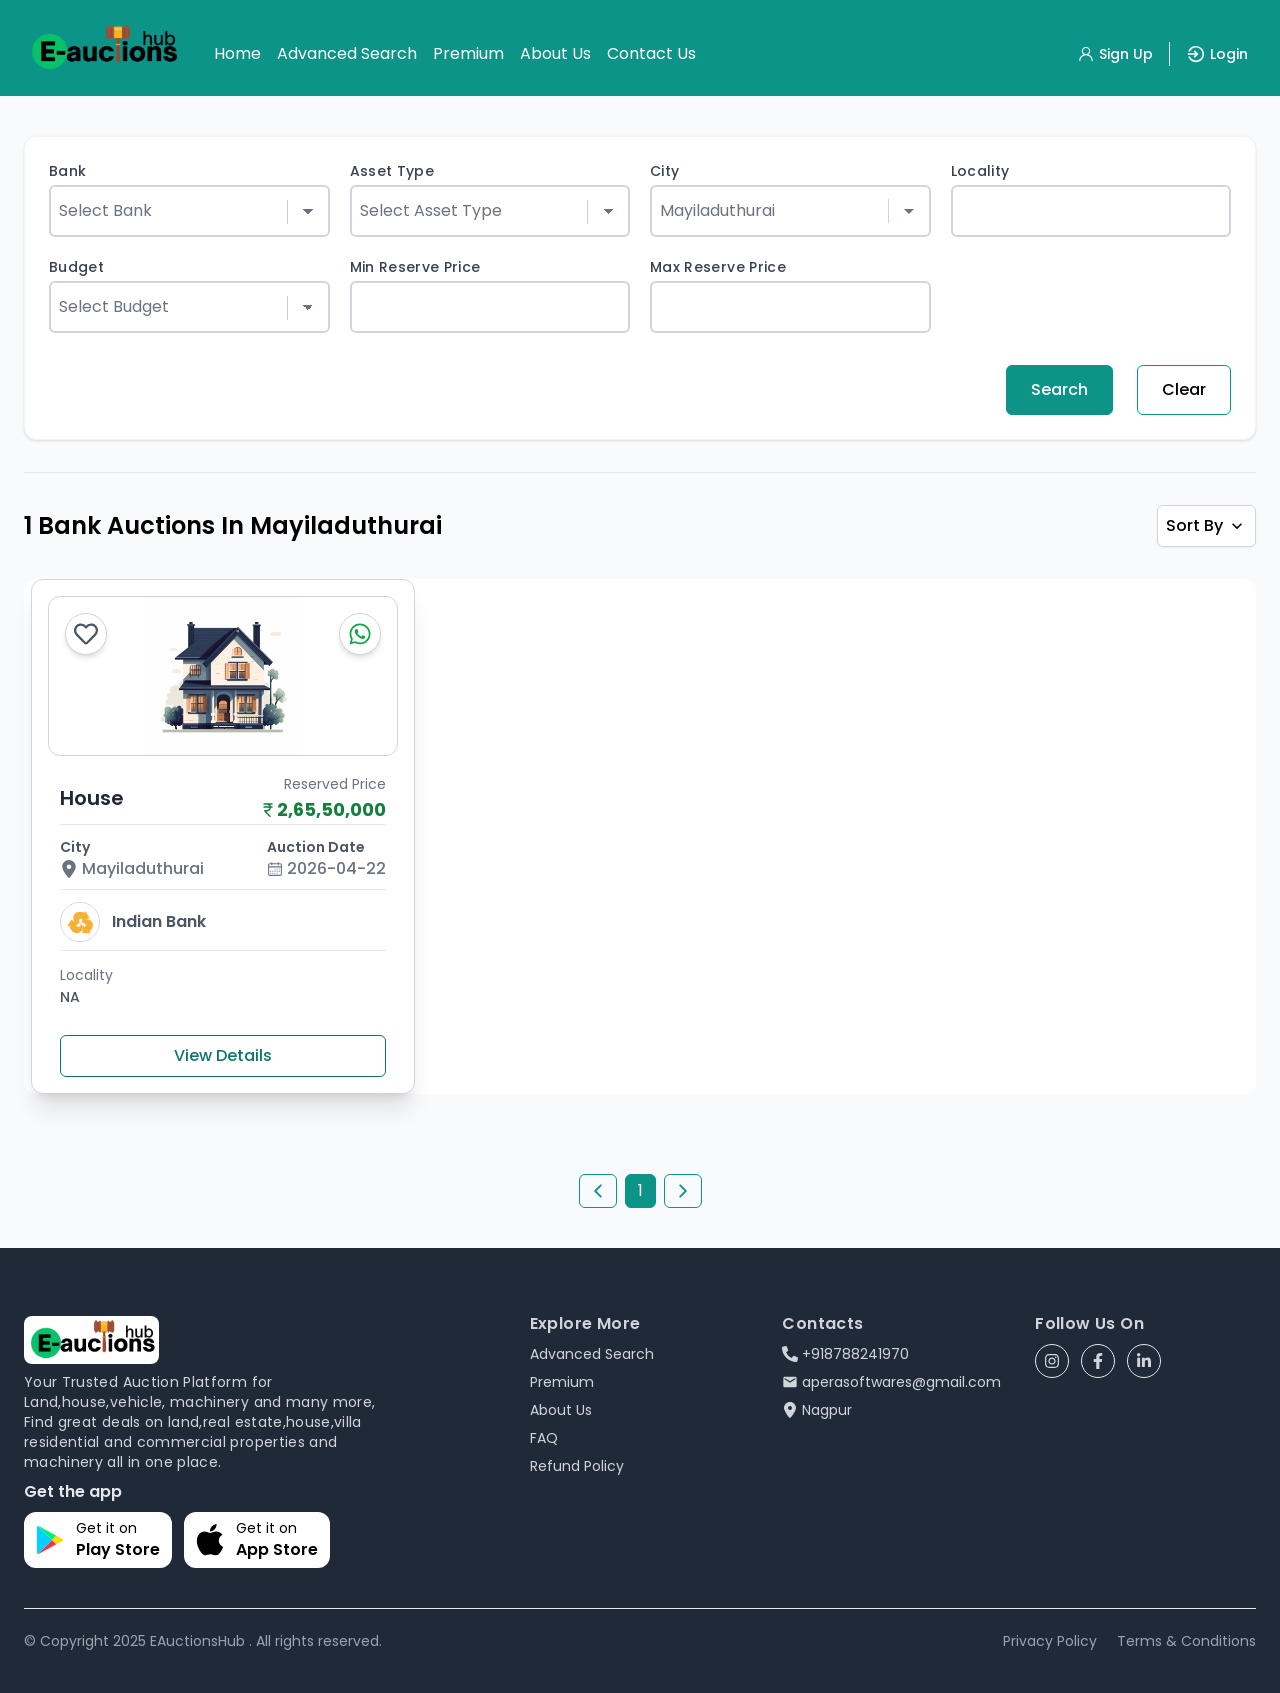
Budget (76, 267)
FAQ (544, 1438)
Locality (980, 171)
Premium (468, 53)
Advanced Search (347, 53)
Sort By (1206, 525)
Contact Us (651, 53)
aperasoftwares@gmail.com (891, 1382)
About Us (555, 53)
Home (237, 53)
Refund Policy (577, 1466)
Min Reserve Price (415, 267)
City (664, 171)
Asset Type (392, 171)
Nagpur (817, 1410)
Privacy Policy (1050, 1641)
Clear (1184, 389)
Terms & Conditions (1186, 1641)
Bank (67, 171)
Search (1059, 389)
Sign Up (1115, 54)
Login (1217, 54)
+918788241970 (845, 1354)
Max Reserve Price (718, 267)
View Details (223, 1055)
